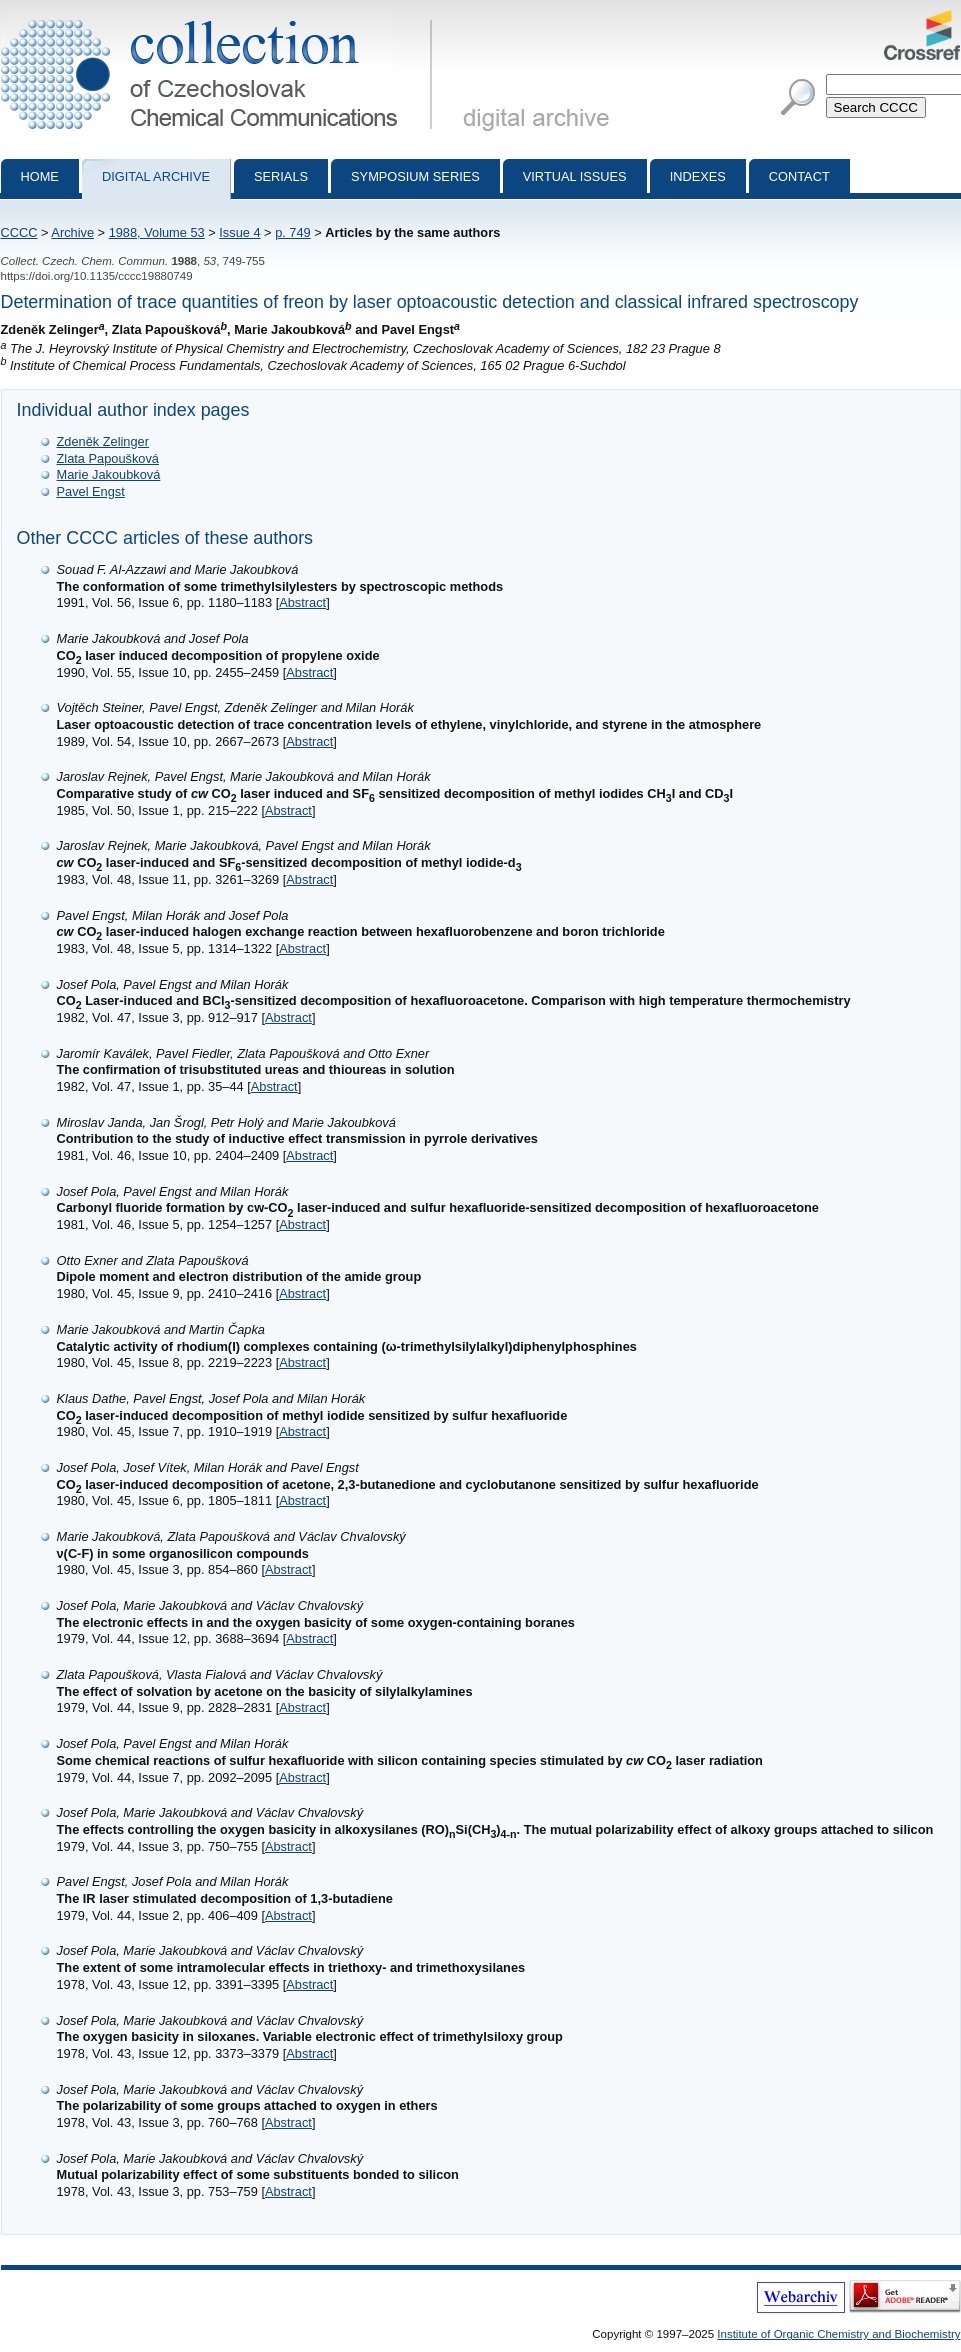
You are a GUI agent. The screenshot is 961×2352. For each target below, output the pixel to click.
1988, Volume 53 (157, 232)
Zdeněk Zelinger (103, 441)
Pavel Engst (91, 491)
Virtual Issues (575, 176)
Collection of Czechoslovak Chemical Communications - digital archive (220, 18)
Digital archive (156, 176)
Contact (799, 176)
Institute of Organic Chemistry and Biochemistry (838, 2334)
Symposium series (415, 176)
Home (40, 176)
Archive (72, 232)
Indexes (698, 176)
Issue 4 (239, 232)
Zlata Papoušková (108, 458)
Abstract (302, 602)
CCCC (19, 232)
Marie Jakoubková (109, 474)
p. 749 (293, 232)
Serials (281, 176)
